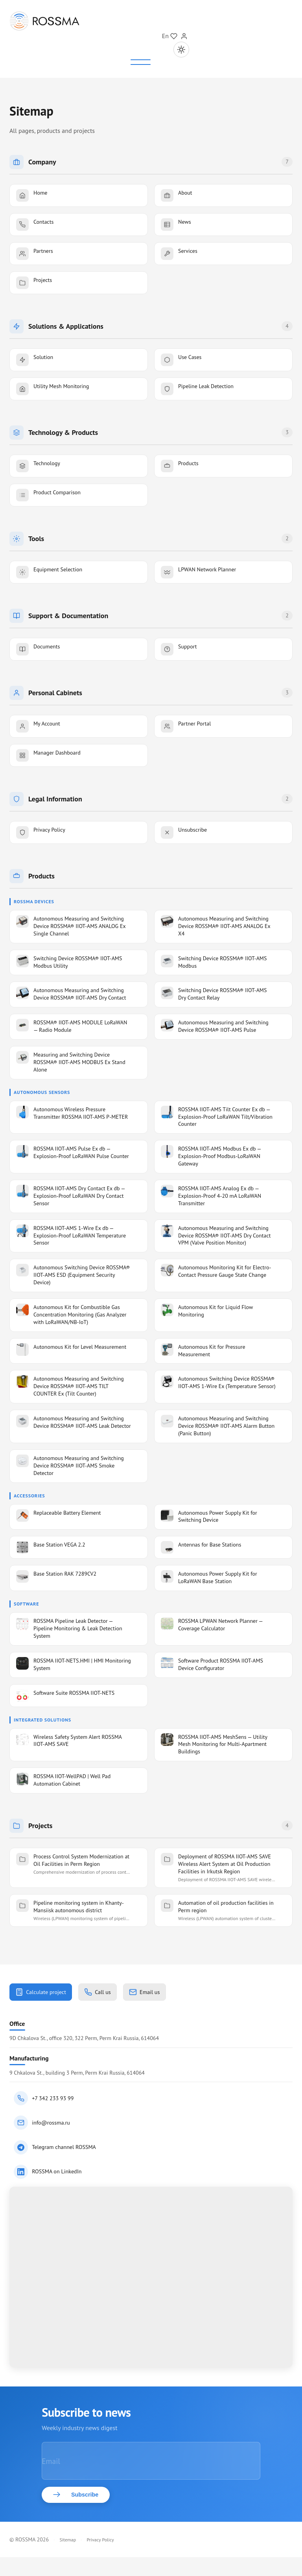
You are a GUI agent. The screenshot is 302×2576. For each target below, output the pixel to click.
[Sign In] (184, 36)
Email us (158, 1993)
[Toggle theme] (181, 49)
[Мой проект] (174, 36)
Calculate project (44, 1993)
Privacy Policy (100, 2558)
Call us (106, 1993)
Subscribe (78, 2512)
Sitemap (67, 2558)
